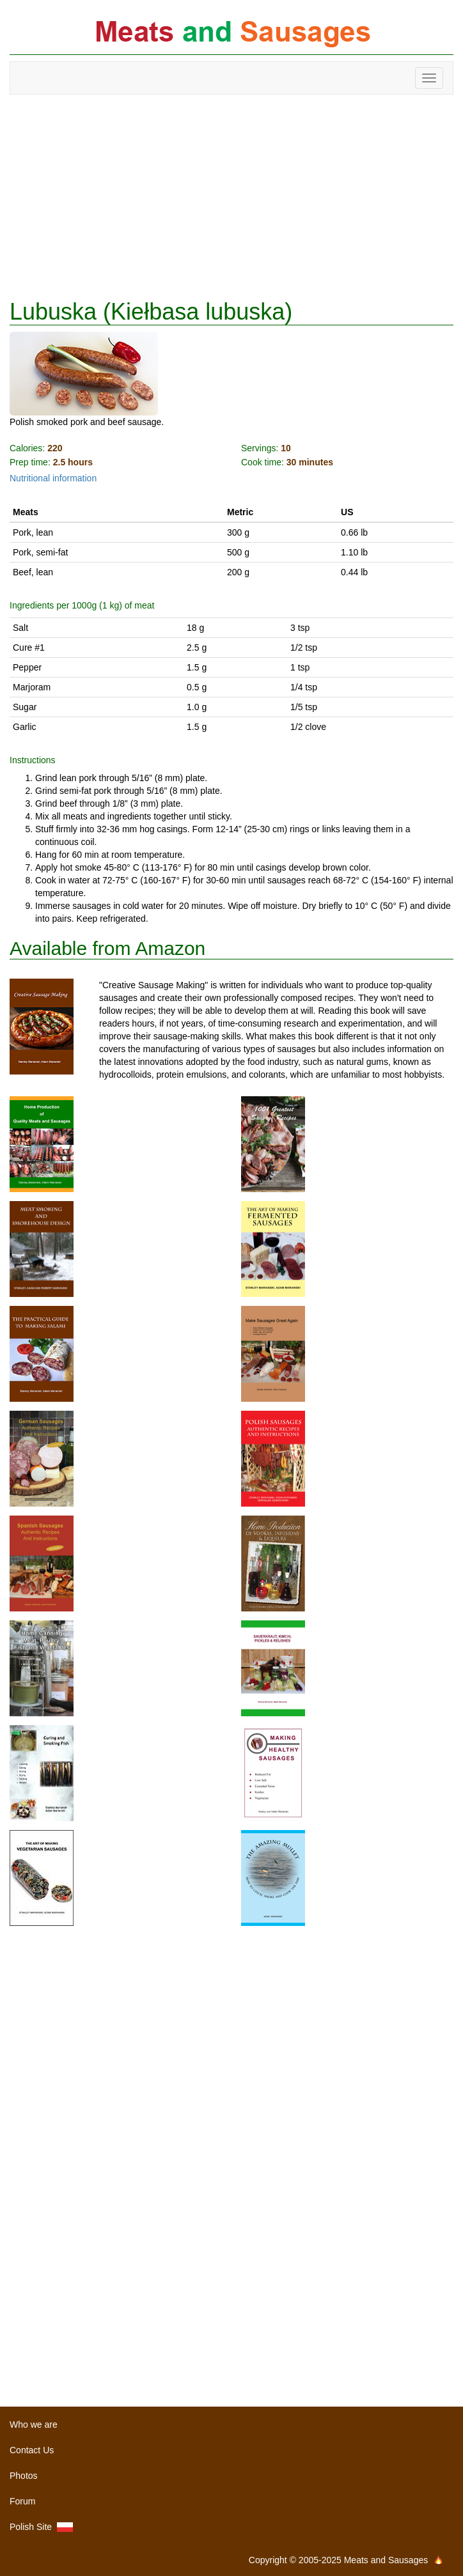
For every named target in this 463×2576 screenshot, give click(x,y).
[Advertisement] (231, 196)
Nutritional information (53, 478)
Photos (24, 2476)
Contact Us (32, 2450)
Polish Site (41, 2527)
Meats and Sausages (231, 33)
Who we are (34, 2424)
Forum (22, 2501)
